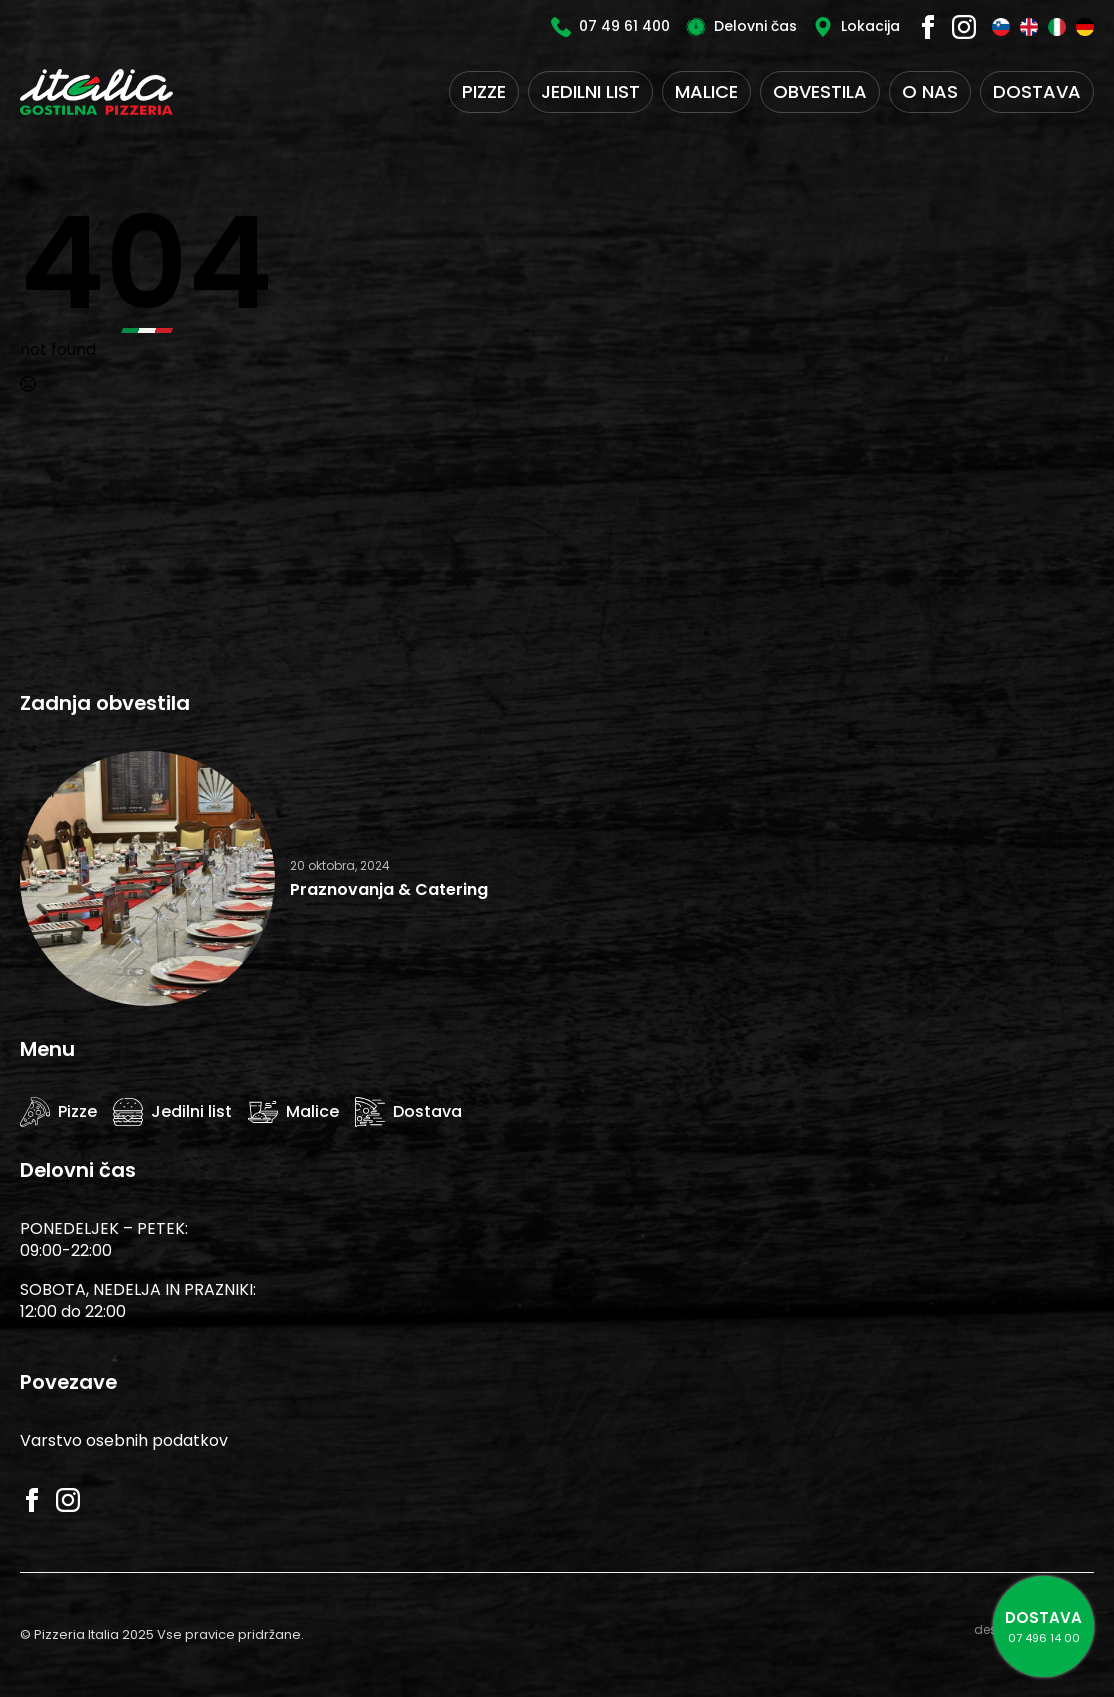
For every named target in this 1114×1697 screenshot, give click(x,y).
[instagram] (964, 27)
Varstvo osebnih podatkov (124, 1440)
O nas (930, 91)
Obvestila (820, 91)
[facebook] (928, 27)
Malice (706, 91)
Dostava (1037, 91)
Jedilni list (590, 91)
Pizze (484, 91)
